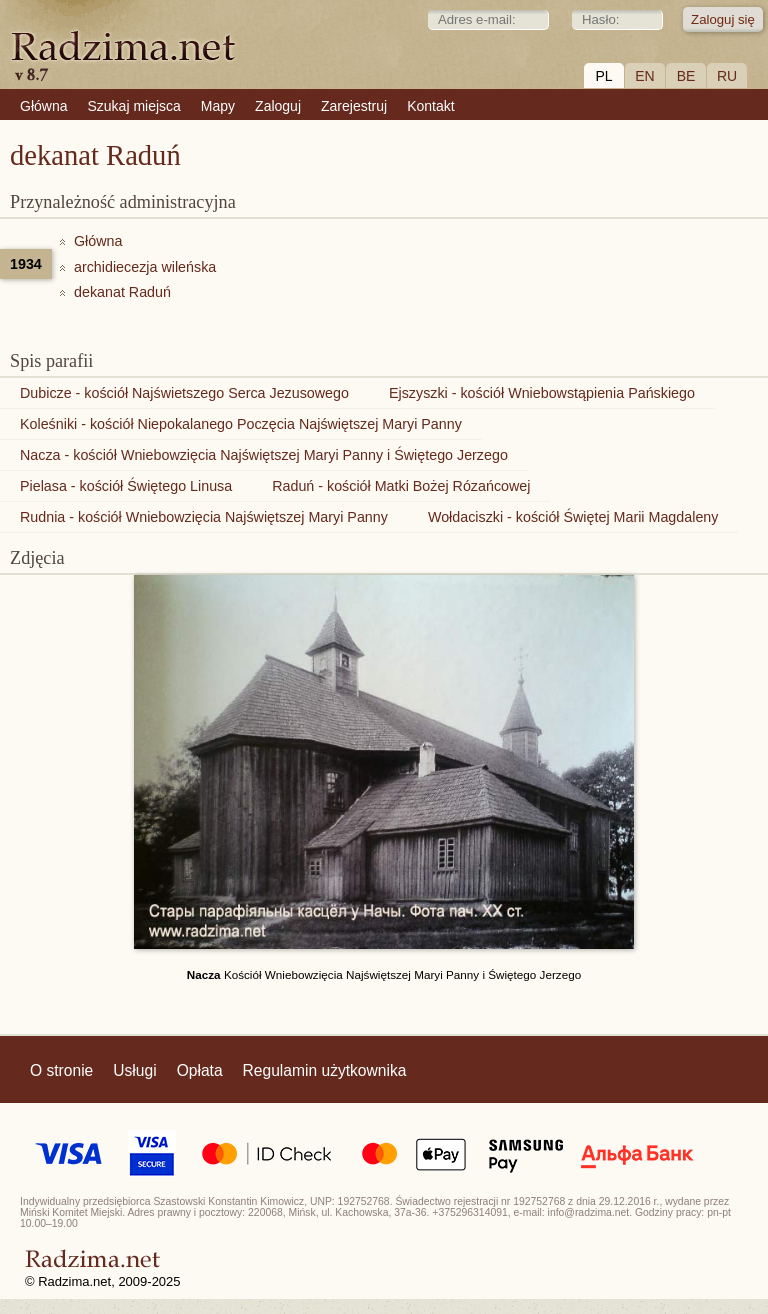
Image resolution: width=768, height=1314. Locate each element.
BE (686, 76)
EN (644, 76)
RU (727, 76)
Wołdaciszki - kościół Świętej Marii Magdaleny (573, 517)
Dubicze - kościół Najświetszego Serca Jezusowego (184, 393)
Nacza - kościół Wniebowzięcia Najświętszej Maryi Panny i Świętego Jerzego (264, 455)
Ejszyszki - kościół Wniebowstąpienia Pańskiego (542, 393)
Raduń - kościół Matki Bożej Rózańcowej (401, 486)
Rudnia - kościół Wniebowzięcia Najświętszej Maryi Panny (204, 517)
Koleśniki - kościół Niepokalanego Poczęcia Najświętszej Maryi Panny (241, 424)
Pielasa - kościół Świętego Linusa (126, 486)
